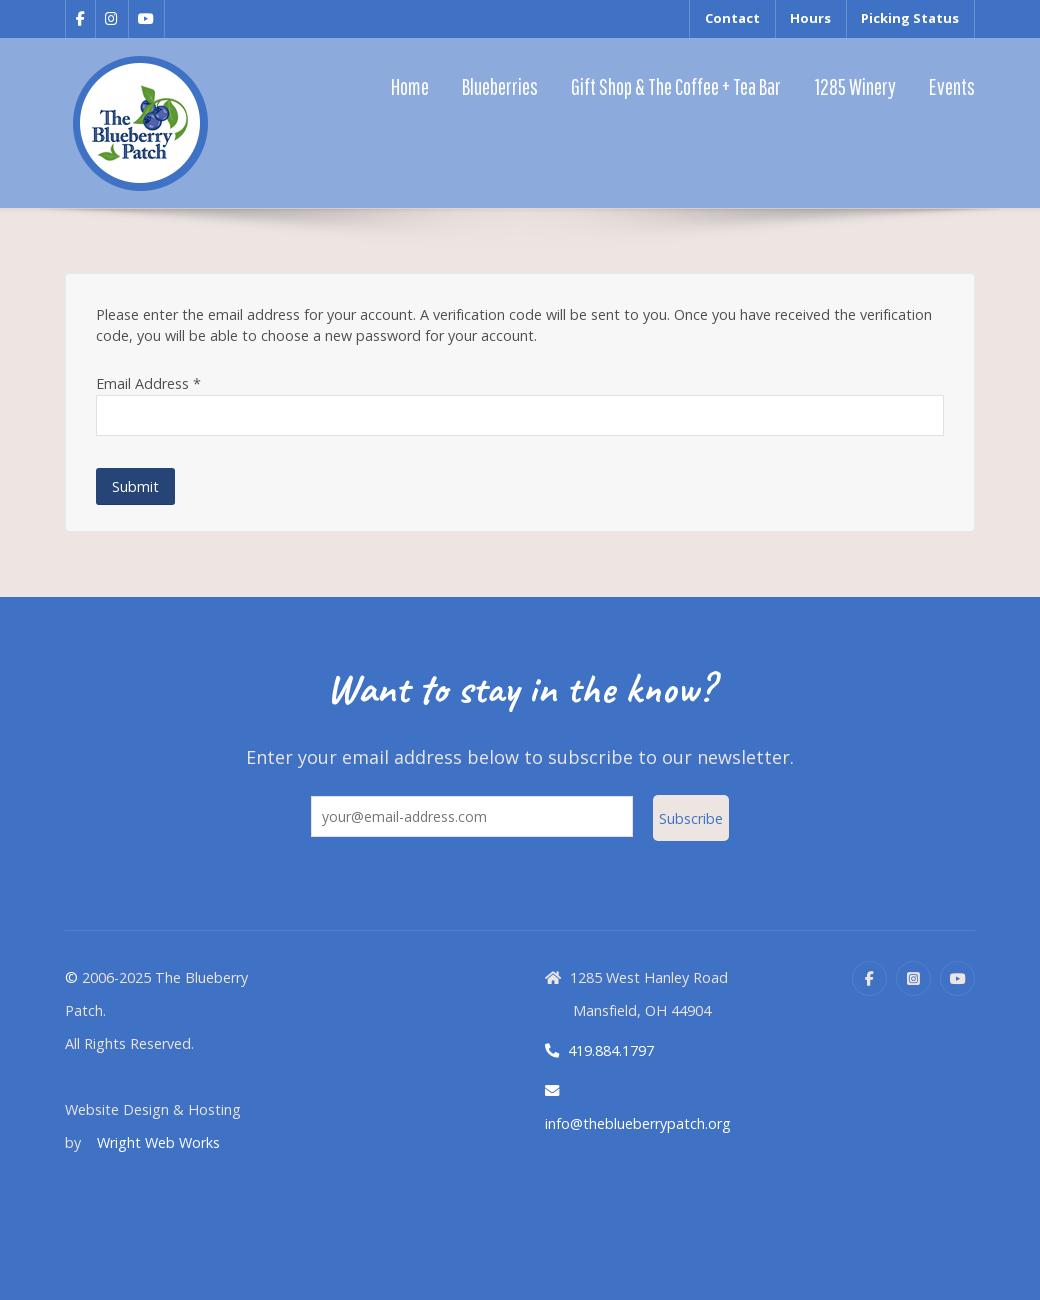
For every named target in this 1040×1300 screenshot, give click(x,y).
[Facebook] (869, 978)
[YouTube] (957, 978)
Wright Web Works (158, 1142)
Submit (135, 486)
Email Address (148, 383)
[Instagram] (913, 978)
